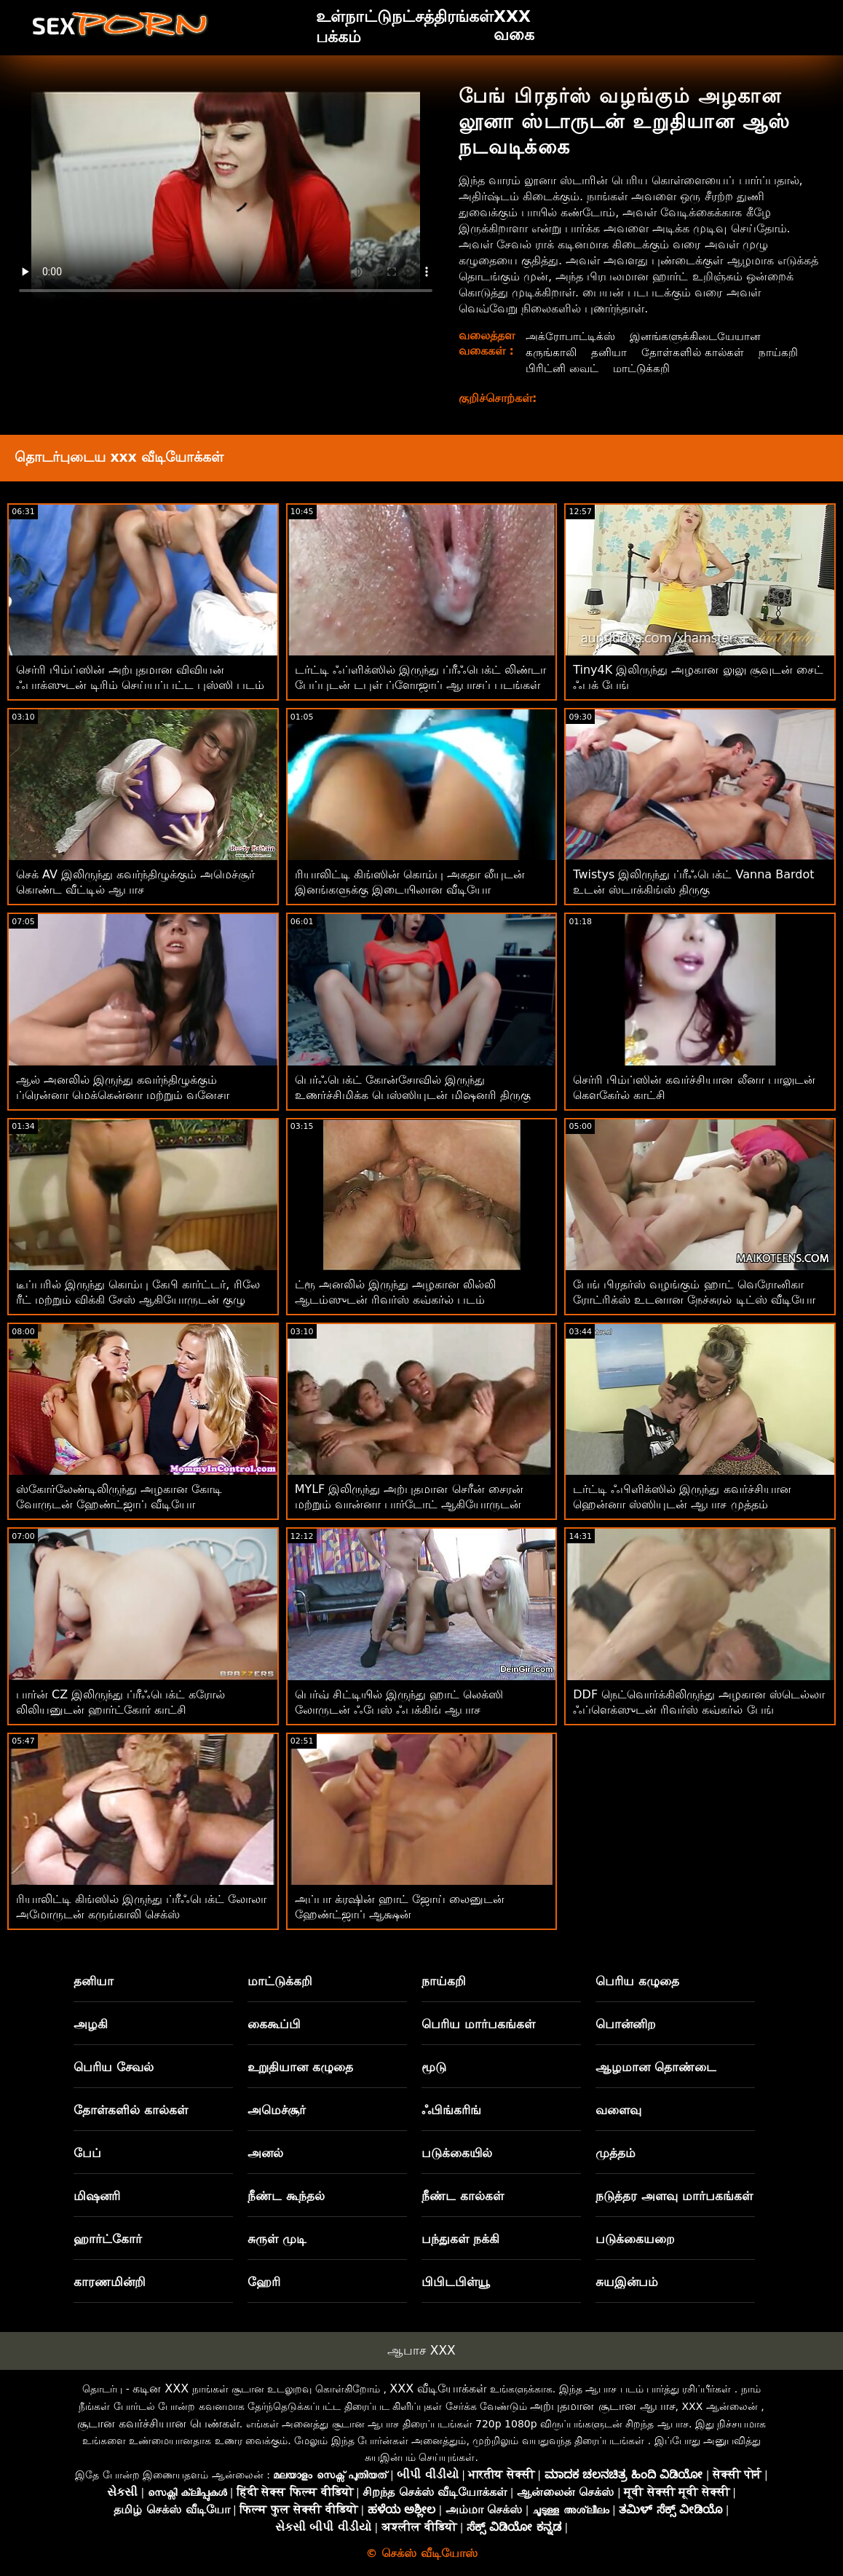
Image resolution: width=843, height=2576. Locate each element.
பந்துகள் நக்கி (460, 2239)
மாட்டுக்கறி (703, 368)
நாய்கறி (546, 368)
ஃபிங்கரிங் (451, 2110)
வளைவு (618, 2110)
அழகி (91, 2024)
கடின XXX (160, 2388)
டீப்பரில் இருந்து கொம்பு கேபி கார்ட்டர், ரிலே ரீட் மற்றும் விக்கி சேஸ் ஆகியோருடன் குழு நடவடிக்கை (138, 1299)
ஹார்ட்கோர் (108, 2239)
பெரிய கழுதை (637, 1981)
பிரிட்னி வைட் (620, 368)
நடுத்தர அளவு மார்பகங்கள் (674, 2196)
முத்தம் (615, 2153)
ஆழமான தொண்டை (655, 2067)
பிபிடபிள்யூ (456, 2281)
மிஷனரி (97, 2196)
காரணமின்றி (110, 2281)
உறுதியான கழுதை (300, 2067)
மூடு (434, 2067)
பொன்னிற (625, 2024)
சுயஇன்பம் (626, 2281)
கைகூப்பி (274, 2024)
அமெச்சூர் (277, 2110)
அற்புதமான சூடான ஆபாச (602, 2406)
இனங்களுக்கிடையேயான (702, 336)
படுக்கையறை (635, 2239)
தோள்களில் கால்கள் (697, 352)
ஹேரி (264, 2281)
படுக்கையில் (457, 2153)
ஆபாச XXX (421, 2350)
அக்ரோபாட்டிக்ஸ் (572, 336)
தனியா (611, 352)
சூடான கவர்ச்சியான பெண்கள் (158, 2423)
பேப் (87, 2153)
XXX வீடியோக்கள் (437, 2388)
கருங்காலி (552, 352)
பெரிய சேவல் (114, 2067)
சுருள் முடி (277, 2239)
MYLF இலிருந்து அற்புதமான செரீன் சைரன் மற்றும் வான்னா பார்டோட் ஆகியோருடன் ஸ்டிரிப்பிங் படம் (409, 1504)
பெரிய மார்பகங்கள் (478, 2024)
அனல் (265, 2153)
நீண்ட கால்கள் (463, 2196)
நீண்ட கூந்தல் (286, 2196)
